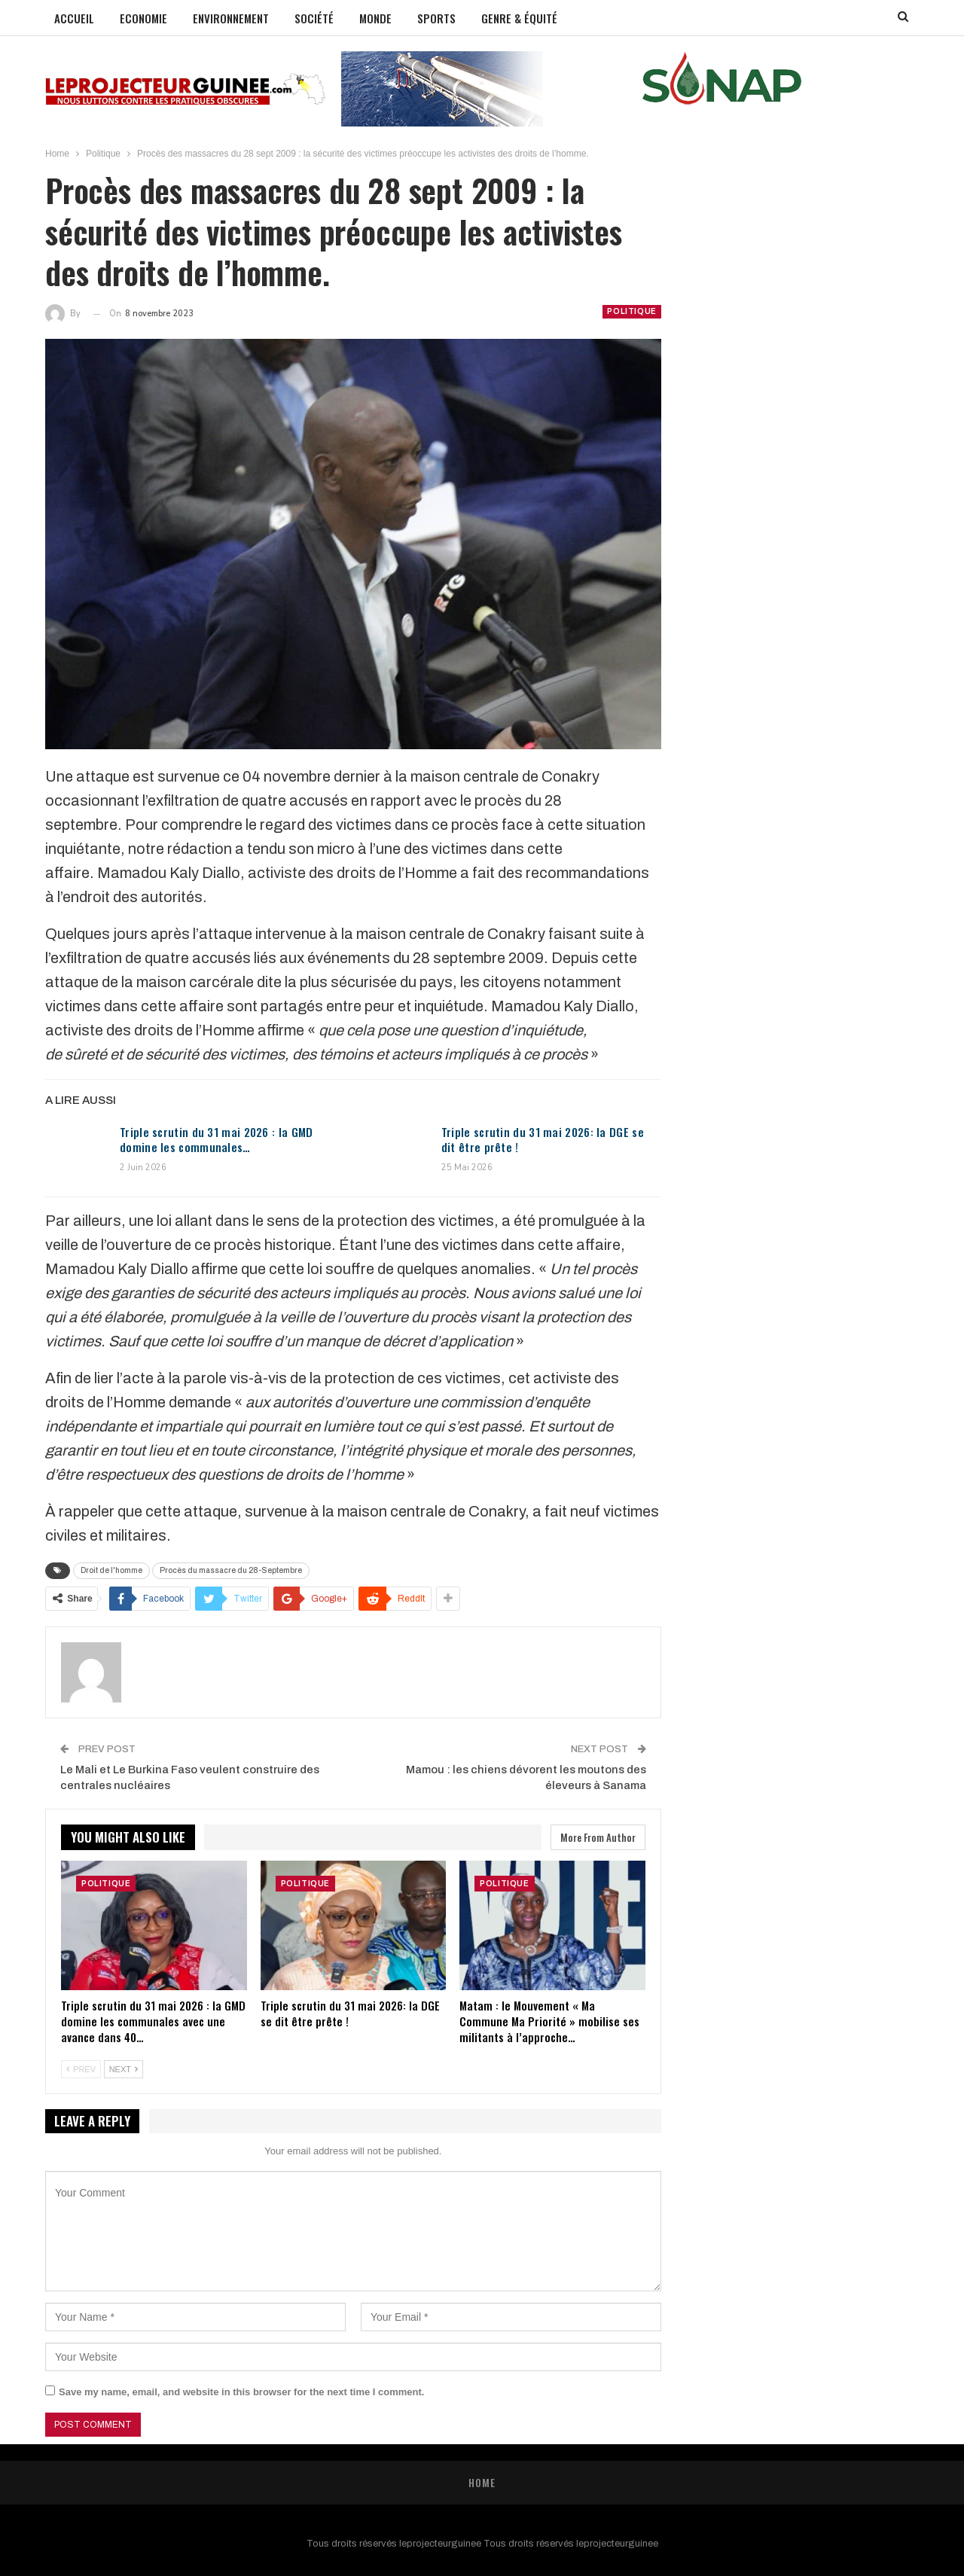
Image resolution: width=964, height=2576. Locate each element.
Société (314, 18)
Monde (375, 18)
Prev (81, 2069)
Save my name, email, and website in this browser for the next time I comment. (241, 2392)
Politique (631, 311)
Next (123, 2069)
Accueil (74, 18)
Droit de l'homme (111, 1570)
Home (482, 2482)
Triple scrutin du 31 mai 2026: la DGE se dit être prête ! (542, 1139)
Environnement (231, 18)
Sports (436, 18)
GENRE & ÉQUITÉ (519, 18)
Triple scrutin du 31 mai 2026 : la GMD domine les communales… (216, 1139)
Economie (143, 18)
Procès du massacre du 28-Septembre (231, 1570)
